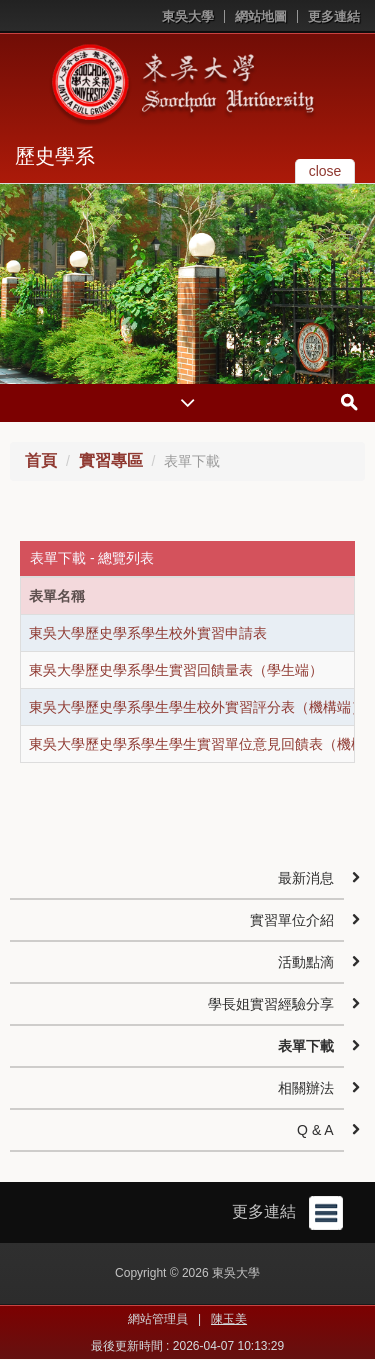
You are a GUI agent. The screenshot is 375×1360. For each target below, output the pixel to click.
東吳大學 (188, 16)
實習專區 (111, 460)
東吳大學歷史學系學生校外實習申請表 (148, 633)
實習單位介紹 (292, 920)
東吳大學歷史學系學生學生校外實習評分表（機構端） (197, 707)
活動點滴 (306, 962)
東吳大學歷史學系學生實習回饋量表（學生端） (176, 670)
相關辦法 (306, 1088)
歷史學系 (55, 156)
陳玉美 (229, 1319)
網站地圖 (261, 16)
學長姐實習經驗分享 (271, 1004)
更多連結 (334, 16)
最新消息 (306, 878)
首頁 (41, 460)
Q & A (315, 1130)
